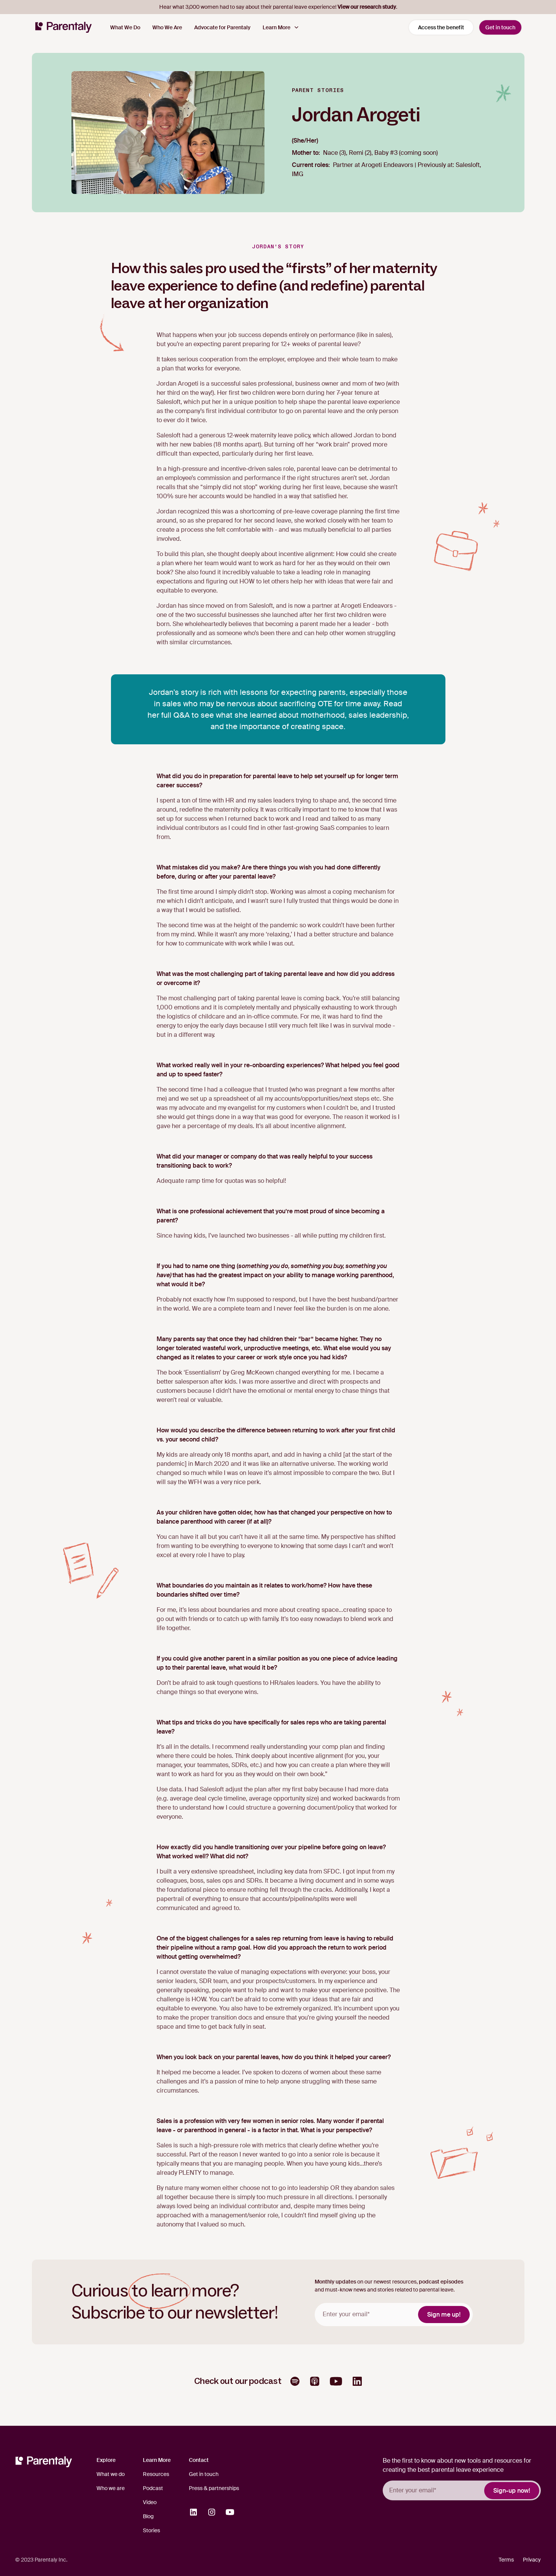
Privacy (532, 2559)
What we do (111, 2474)
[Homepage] (63, 27)
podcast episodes (441, 2281)
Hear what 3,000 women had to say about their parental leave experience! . (278, 6)
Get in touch (500, 27)
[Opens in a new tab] (294, 2381)
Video (150, 2502)
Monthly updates (335, 2281)
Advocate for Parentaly (222, 27)
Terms (506, 2559)
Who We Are (167, 27)
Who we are (111, 2488)
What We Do (125, 27)
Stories (151, 2530)
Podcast (153, 2488)
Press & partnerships (214, 2488)
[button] (281, 28)
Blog (148, 2516)
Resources (156, 2474)
